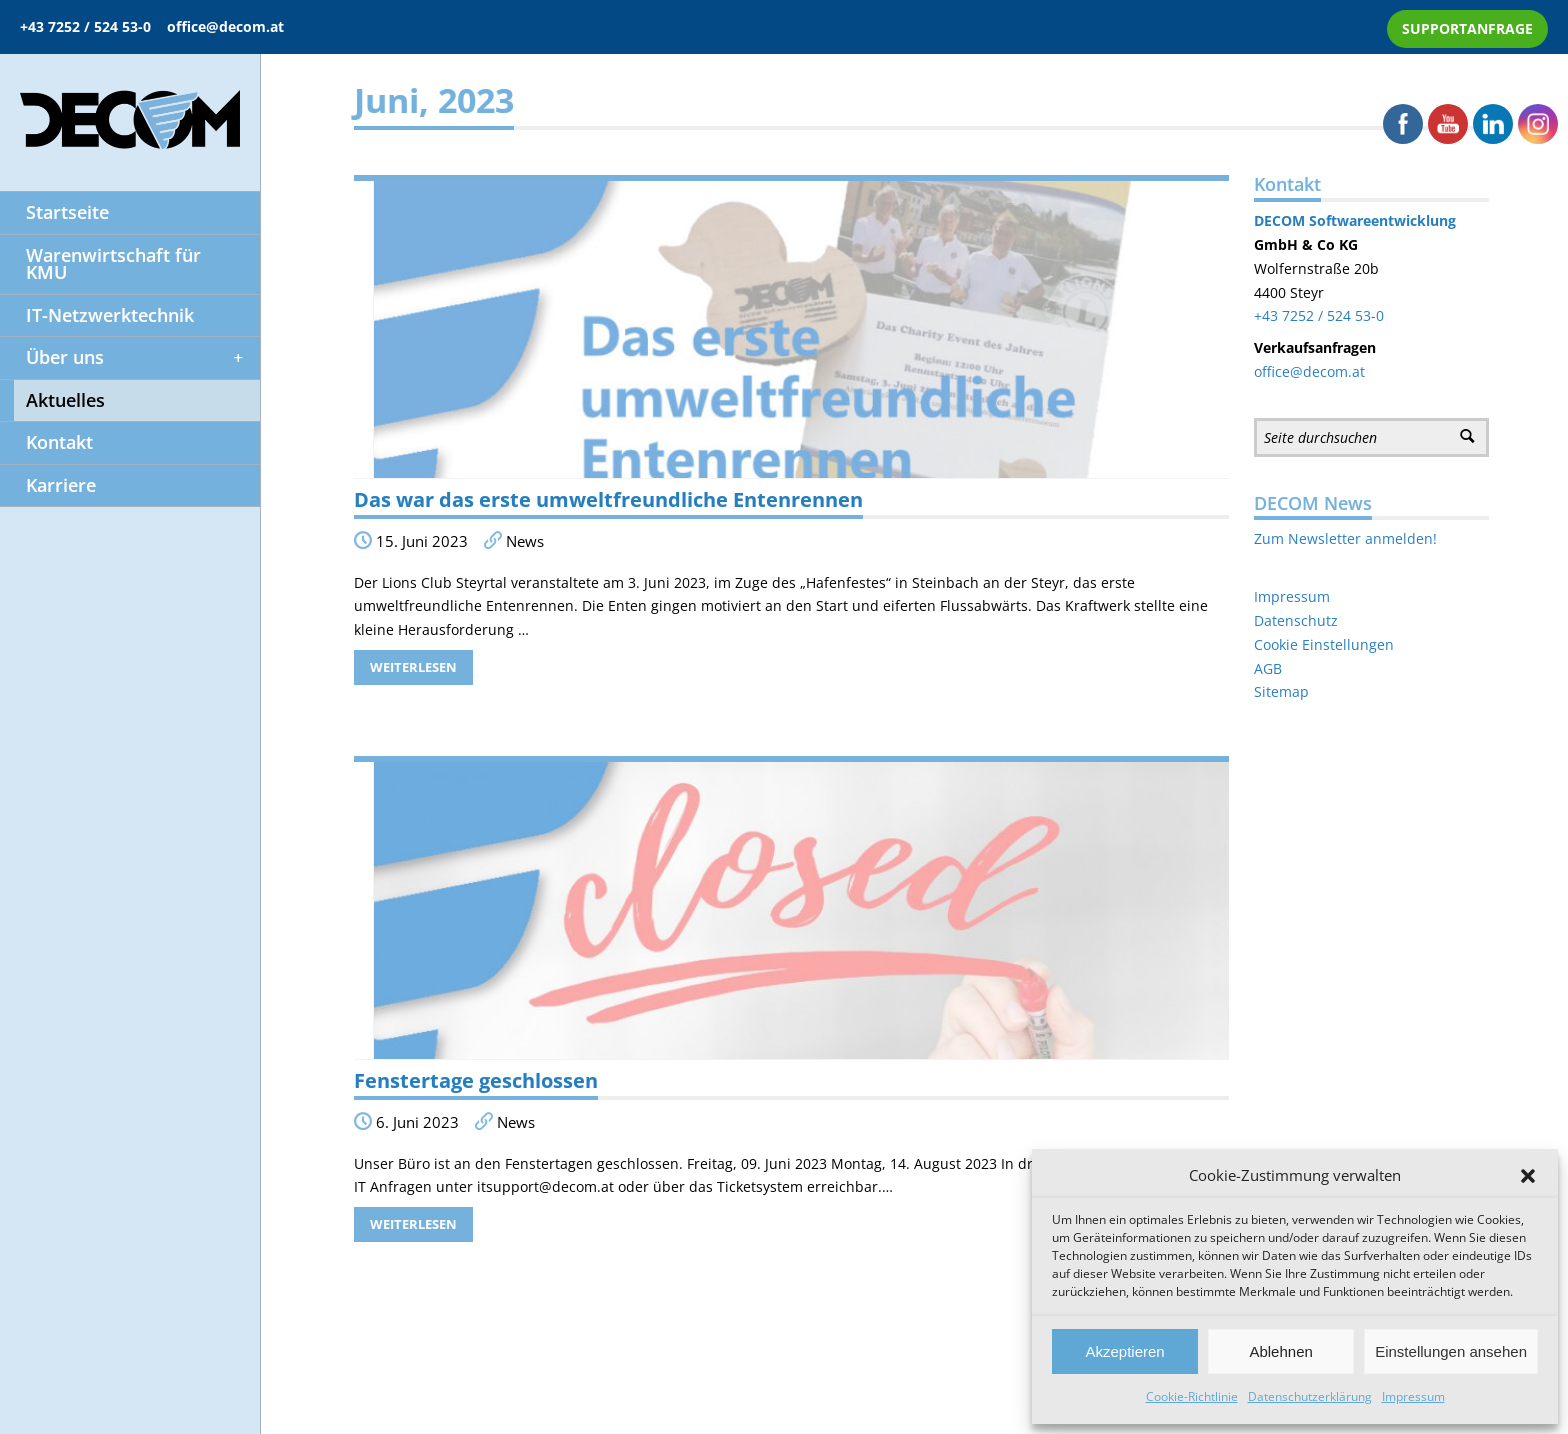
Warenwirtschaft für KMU (100, 264)
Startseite (54, 213)
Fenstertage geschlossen (476, 1080)
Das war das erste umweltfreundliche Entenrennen (608, 499)
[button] (1528, 1176)
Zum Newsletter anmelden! (1345, 538)
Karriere (48, 486)
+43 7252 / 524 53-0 (93, 26)
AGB (1268, 668)
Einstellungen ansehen (1451, 1351)
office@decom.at (225, 26)
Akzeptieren (1124, 1351)
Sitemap (1281, 691)
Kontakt (46, 443)
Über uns (123, 358)
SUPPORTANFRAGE (1467, 28)
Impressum (1413, 1396)
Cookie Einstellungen (1324, 644)
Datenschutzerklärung (1310, 1396)
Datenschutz (1296, 620)
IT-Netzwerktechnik (97, 316)
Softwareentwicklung (1380, 220)
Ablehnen (1280, 1351)
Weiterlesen (413, 667)
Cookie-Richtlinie (1192, 1396)
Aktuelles (52, 401)
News (525, 541)
